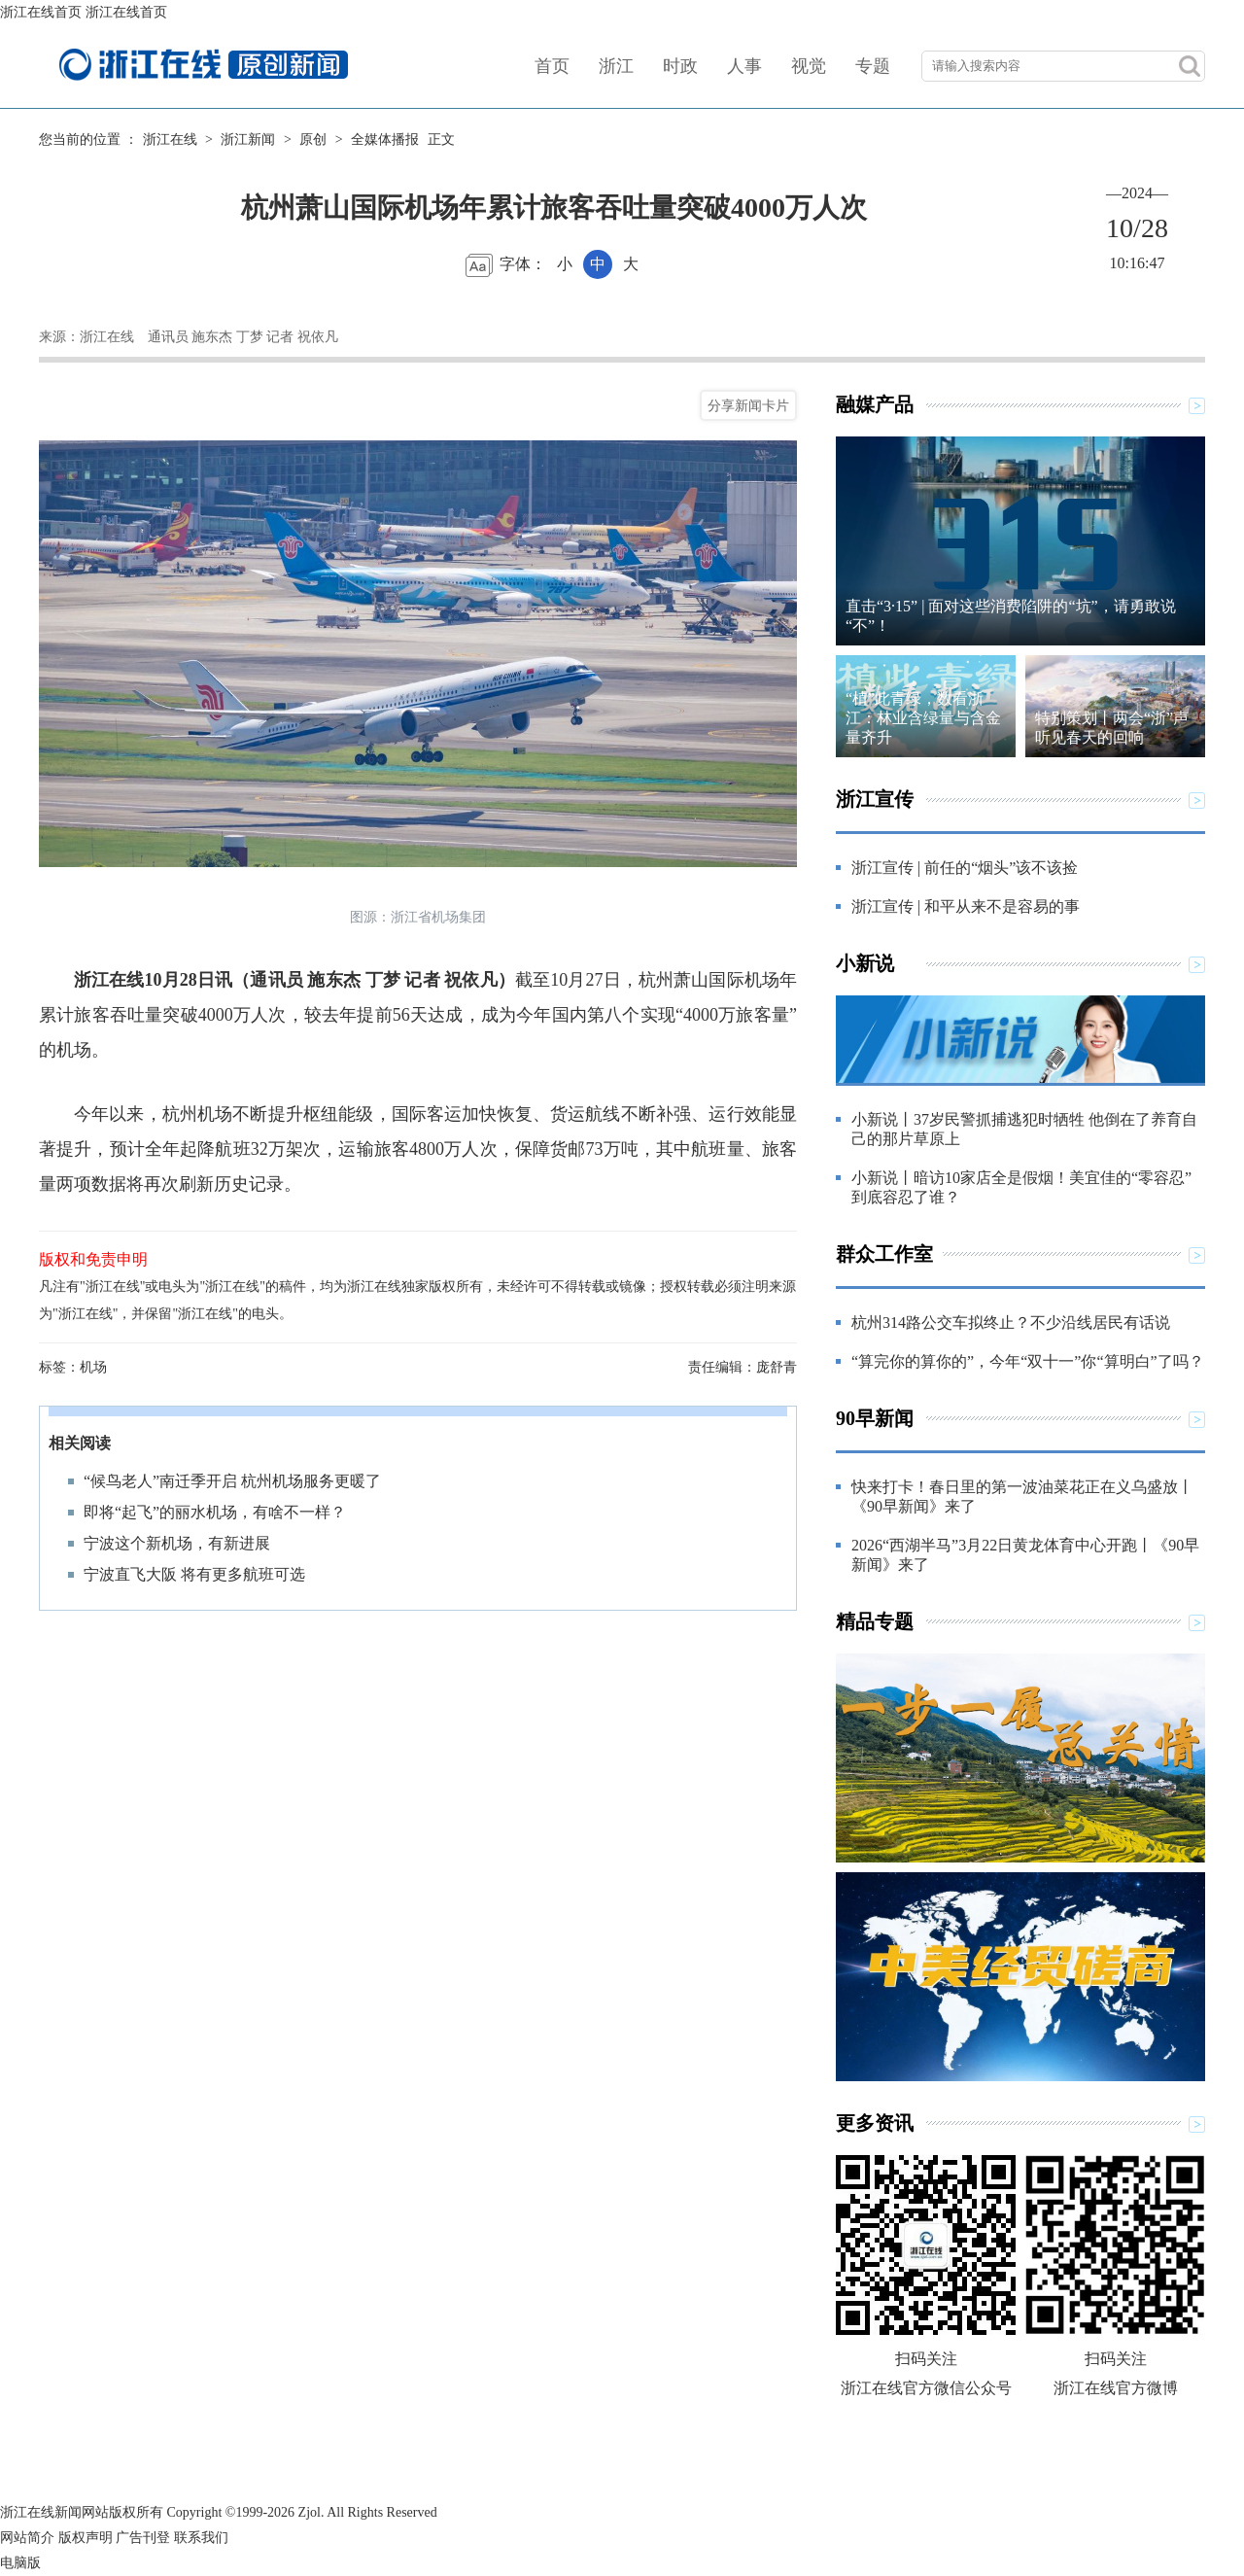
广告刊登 (143, 2537)
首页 (552, 66)
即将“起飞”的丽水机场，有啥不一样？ (215, 1512)
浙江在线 (170, 139)
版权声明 (85, 2537)
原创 (313, 139)
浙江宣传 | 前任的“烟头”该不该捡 (964, 867)
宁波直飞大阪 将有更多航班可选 (194, 1574)
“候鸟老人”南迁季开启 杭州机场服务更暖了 (232, 1481)
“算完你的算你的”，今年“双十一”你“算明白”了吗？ (1027, 1361)
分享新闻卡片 (748, 405)
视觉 (808, 66)
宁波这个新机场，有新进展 (177, 1543)
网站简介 (27, 2537)
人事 (744, 66)
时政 (680, 66)
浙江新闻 (248, 139)
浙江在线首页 (41, 12)
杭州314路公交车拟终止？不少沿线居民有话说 (1010, 1322)
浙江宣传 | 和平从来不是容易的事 (965, 906)
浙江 (616, 66)
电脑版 (20, 2563)
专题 (872, 66)
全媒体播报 (385, 139)
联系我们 (201, 2537)
